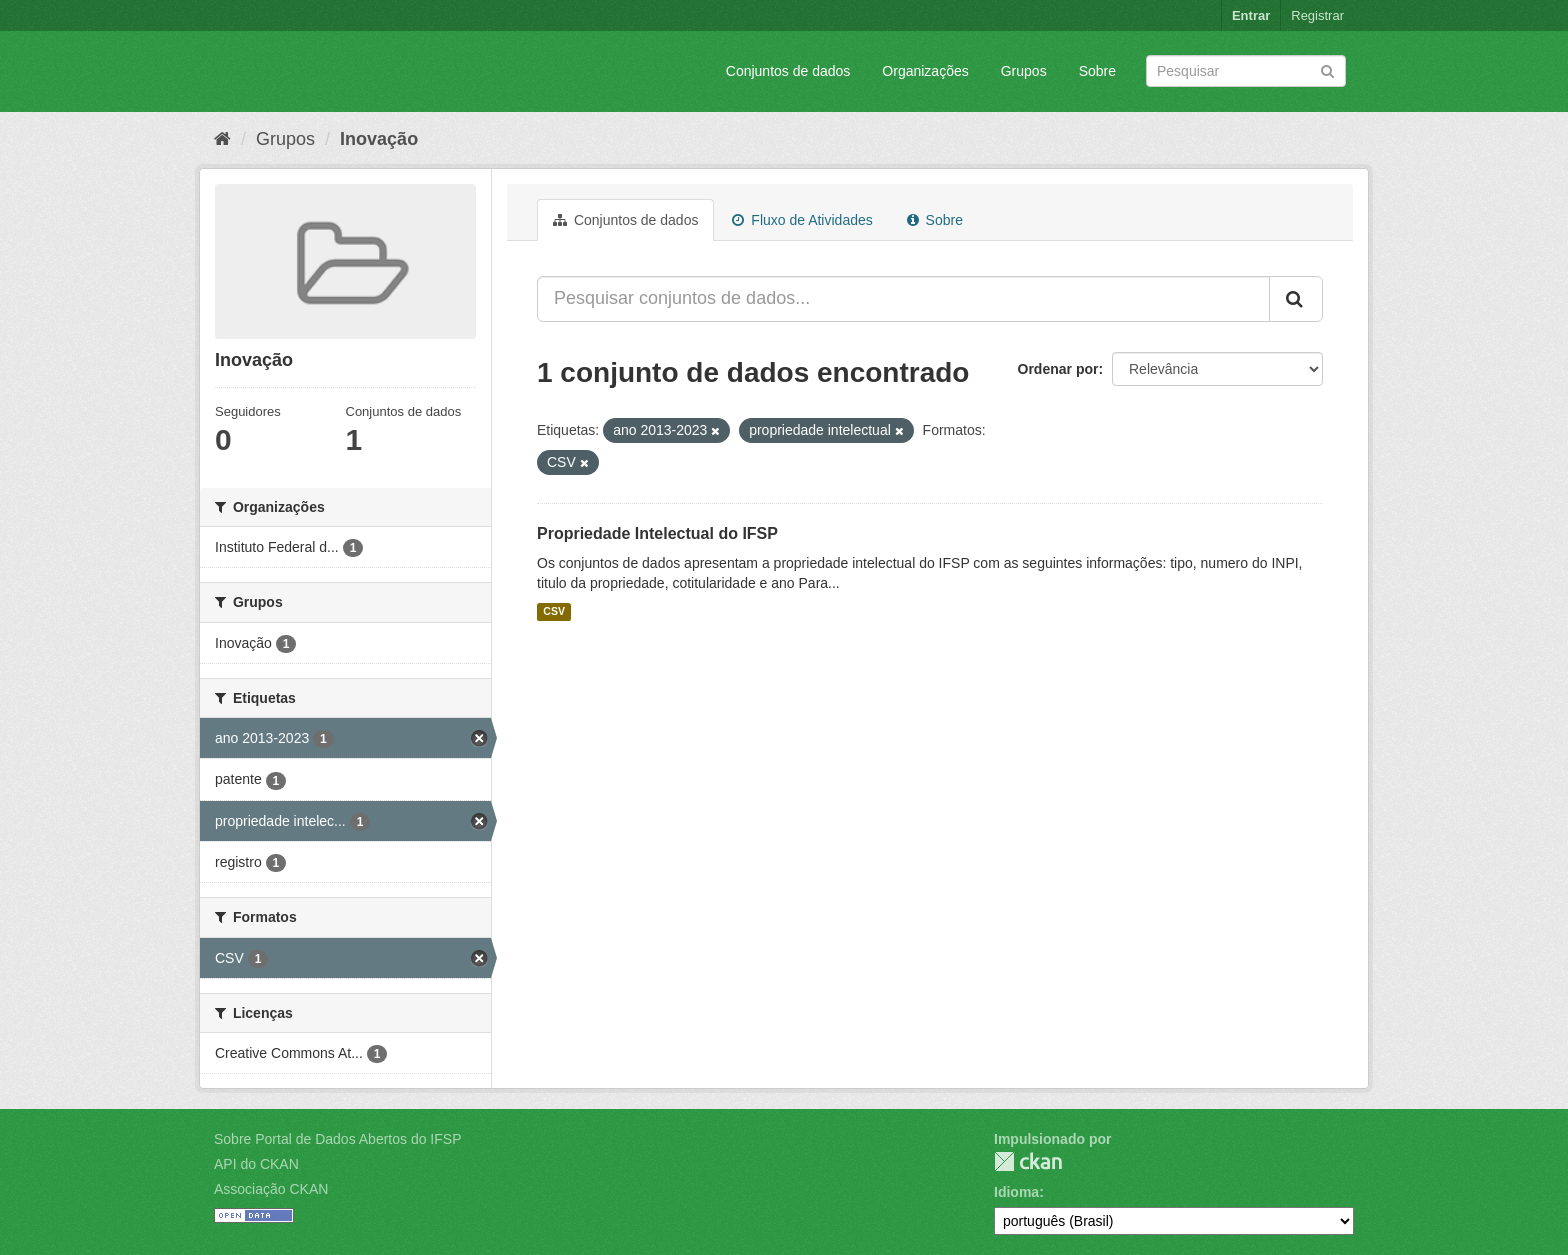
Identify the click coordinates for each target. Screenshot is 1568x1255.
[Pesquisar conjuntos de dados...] (903, 299)
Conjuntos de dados (788, 71)
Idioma (1016, 1192)
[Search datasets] (1246, 71)
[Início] (222, 139)
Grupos (1024, 71)
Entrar (1251, 15)
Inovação (379, 139)
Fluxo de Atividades (802, 220)
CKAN (1028, 1161)
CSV (554, 612)
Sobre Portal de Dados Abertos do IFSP (337, 1139)
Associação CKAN (271, 1189)
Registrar (1317, 15)
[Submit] (1327, 69)
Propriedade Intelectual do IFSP (657, 533)
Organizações (925, 71)
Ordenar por (1058, 369)
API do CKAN (256, 1164)
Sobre (1097, 71)
